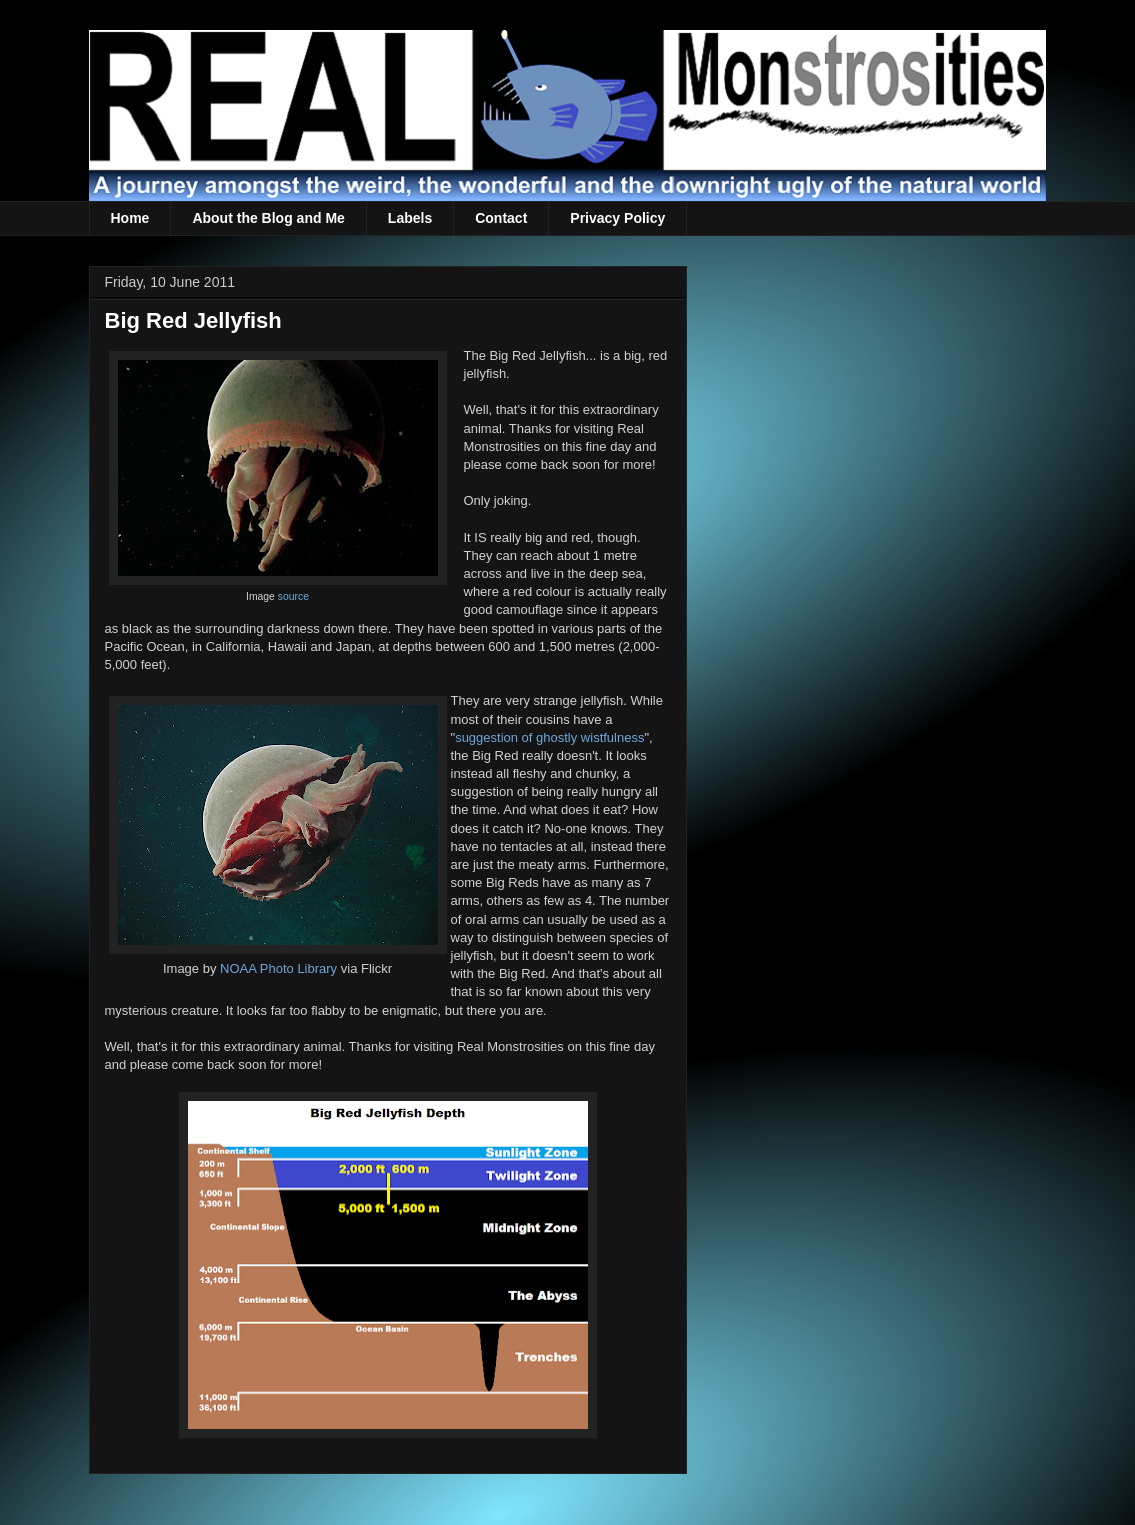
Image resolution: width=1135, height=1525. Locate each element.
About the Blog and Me (268, 218)
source (293, 596)
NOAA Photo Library (278, 968)
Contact (501, 218)
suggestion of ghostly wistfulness (549, 737)
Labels (410, 218)
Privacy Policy (617, 218)
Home (130, 218)
